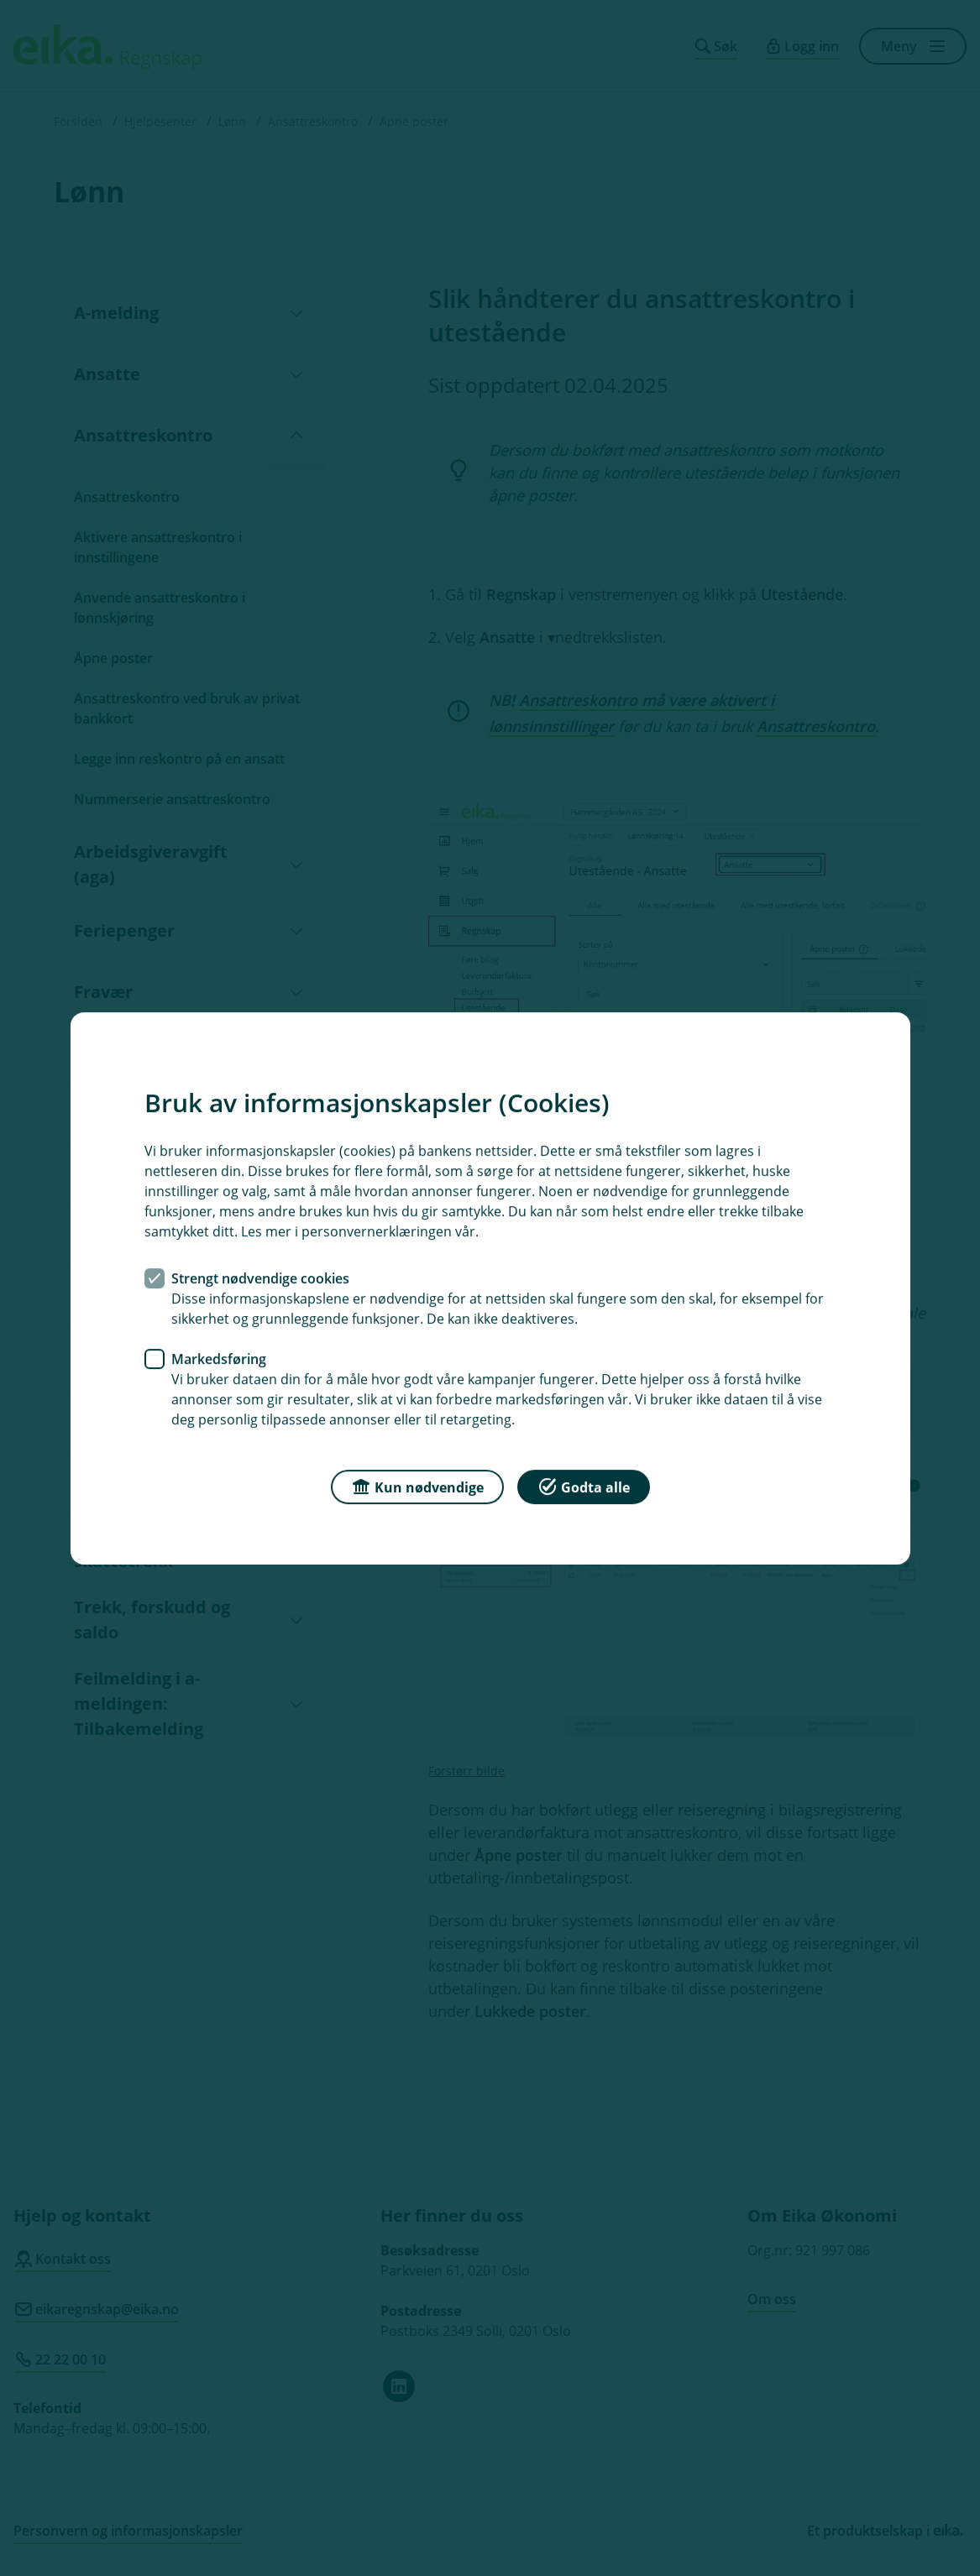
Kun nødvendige (417, 1485)
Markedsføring (218, 1358)
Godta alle (583, 1485)
